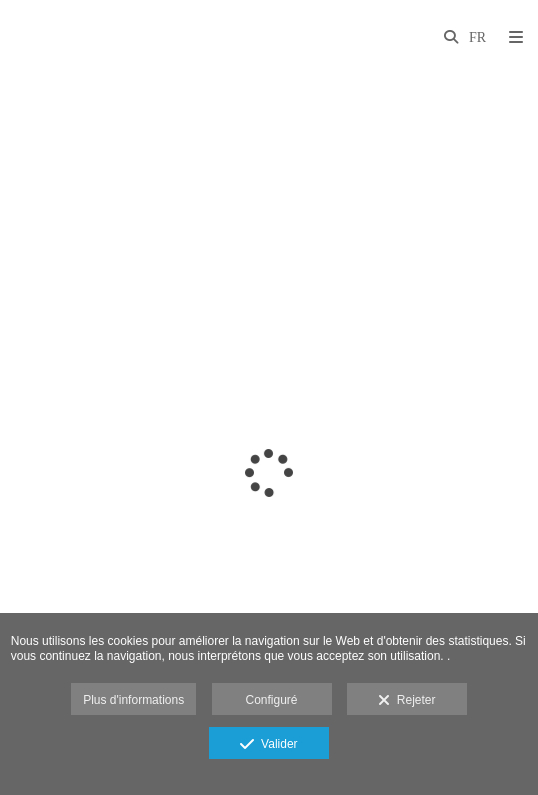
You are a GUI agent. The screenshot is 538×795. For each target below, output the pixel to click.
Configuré (271, 700)
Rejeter (406, 701)
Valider (268, 745)
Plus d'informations (133, 700)
